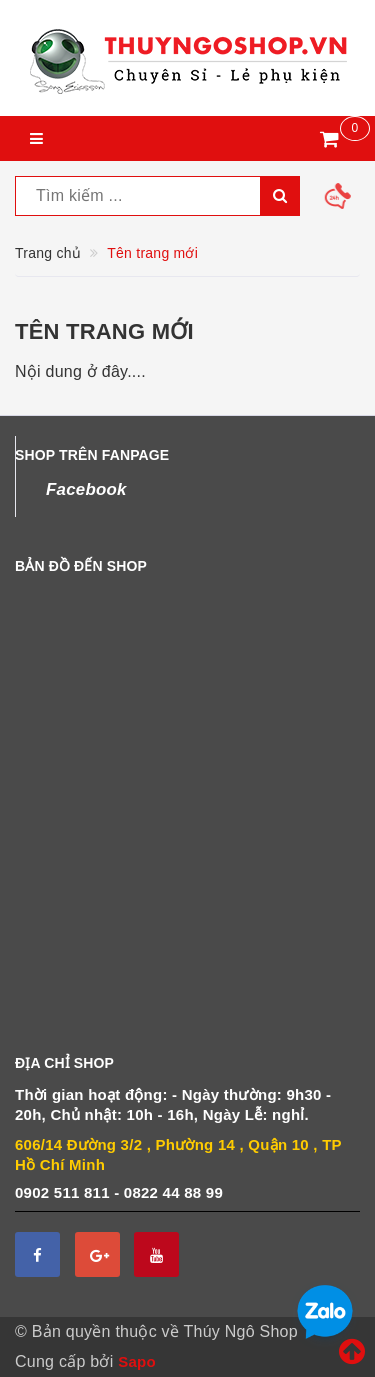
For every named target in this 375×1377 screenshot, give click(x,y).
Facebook (86, 489)
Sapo (137, 1361)
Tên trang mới (104, 331)
